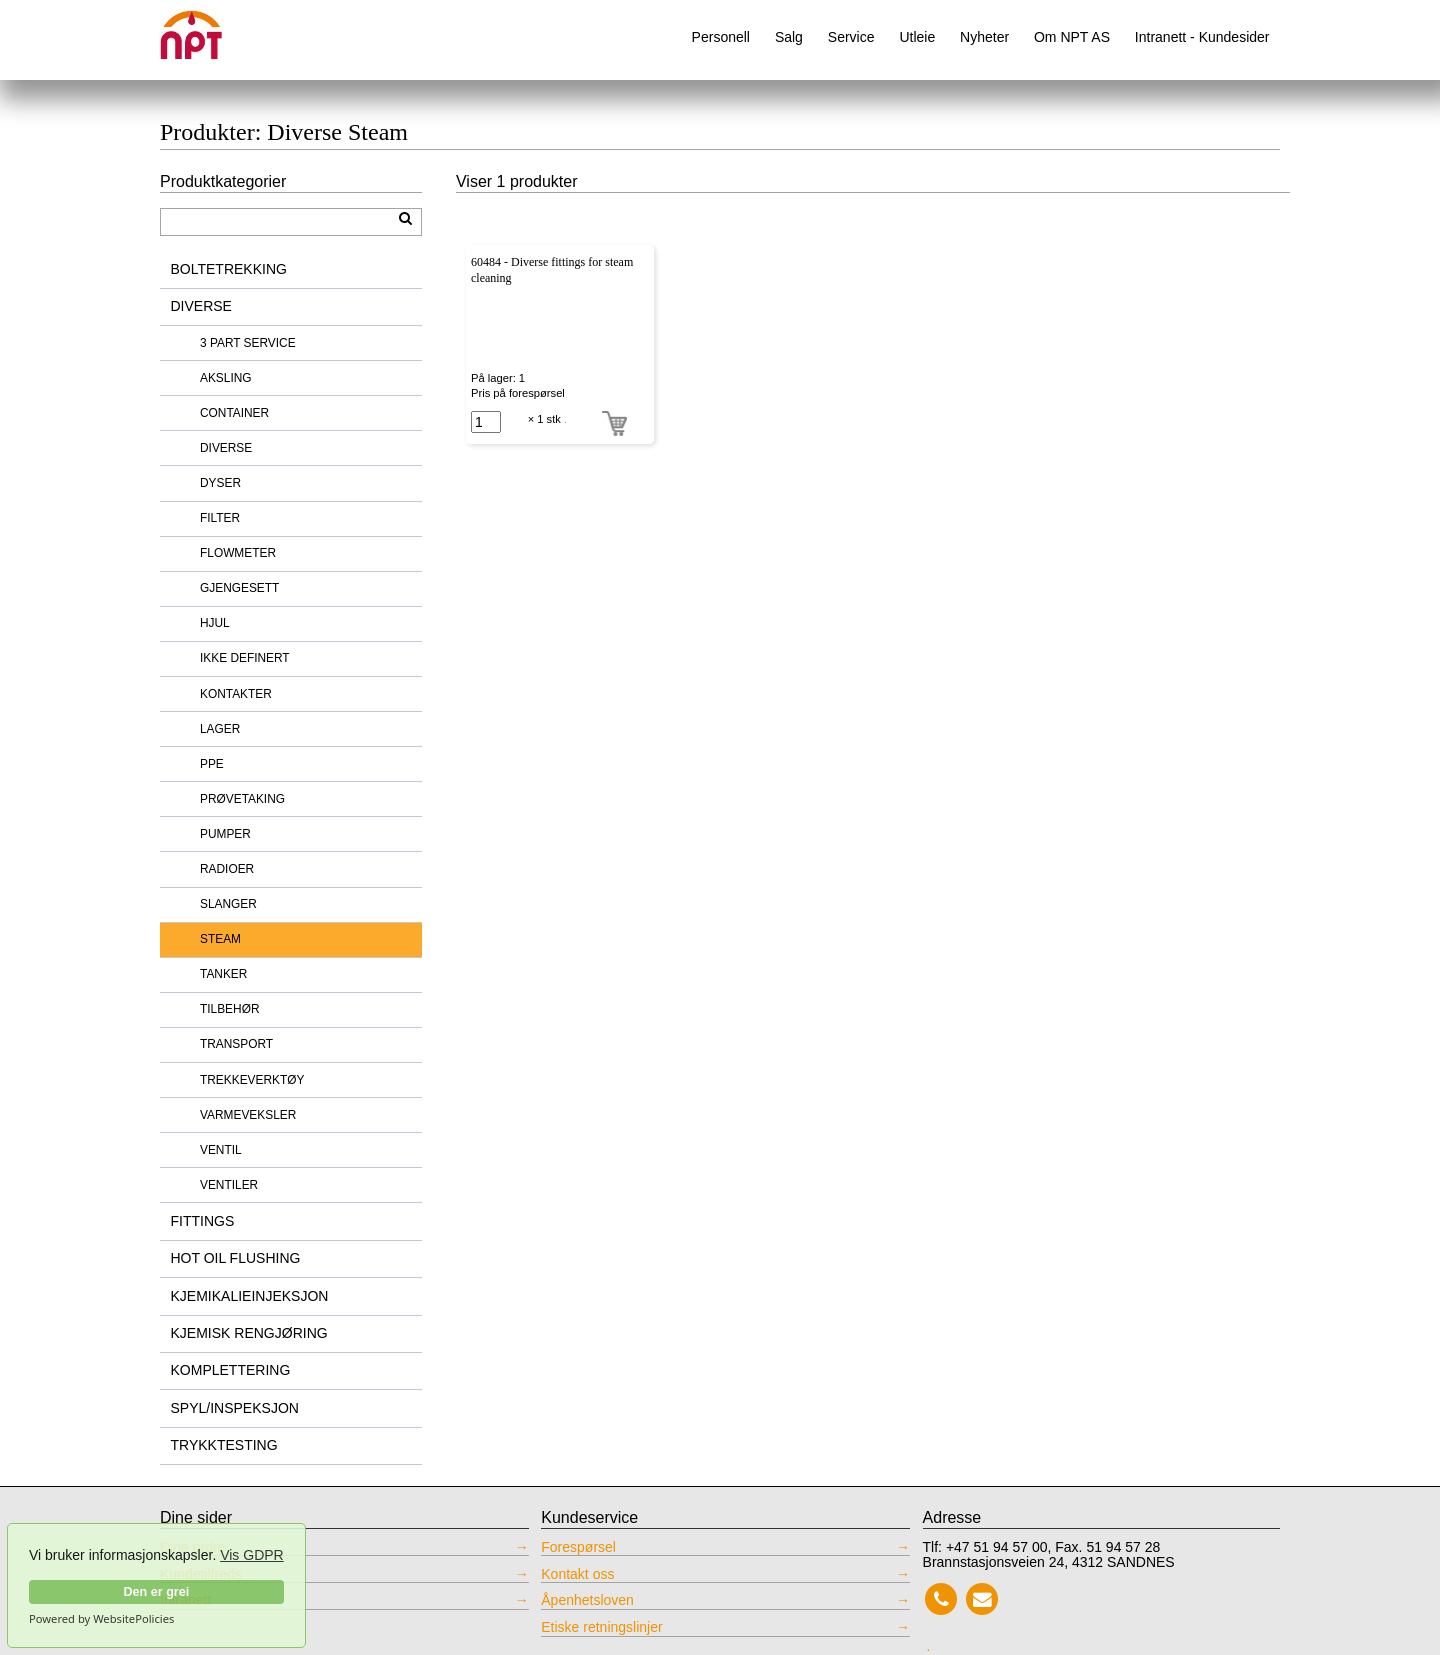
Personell (721, 37)
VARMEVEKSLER (248, 1115)
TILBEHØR (229, 1009)
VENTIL (221, 1150)
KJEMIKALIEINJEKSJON (250, 1296)
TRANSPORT (236, 1044)
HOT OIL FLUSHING (236, 1258)
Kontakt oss (577, 1574)
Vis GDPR (252, 1555)
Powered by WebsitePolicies (101, 1619)
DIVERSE (201, 306)
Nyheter (984, 37)
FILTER (220, 518)
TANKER (223, 974)
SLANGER (228, 904)
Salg (789, 37)
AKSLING (226, 378)
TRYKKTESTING (224, 1445)
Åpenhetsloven (587, 1600)
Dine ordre (192, 1547)
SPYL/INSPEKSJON (235, 1408)
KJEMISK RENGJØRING (249, 1333)
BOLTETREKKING (229, 269)
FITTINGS (203, 1221)
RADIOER (227, 869)
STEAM (220, 939)
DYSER (220, 483)
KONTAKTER (236, 694)
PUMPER (225, 834)
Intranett (185, 1600)
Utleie (917, 37)
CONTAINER (234, 413)
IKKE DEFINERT (245, 658)
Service (851, 37)
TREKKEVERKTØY (252, 1080)
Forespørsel (578, 1547)
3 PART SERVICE (248, 343)
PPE (212, 764)
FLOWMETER (238, 553)
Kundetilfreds (201, 1574)
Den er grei (156, 1592)
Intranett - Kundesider (1202, 37)
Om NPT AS (1072, 37)
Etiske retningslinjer (601, 1627)
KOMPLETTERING (231, 1370)
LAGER (220, 729)
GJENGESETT (239, 588)
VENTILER (229, 1185)
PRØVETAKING (242, 799)
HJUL (215, 623)
